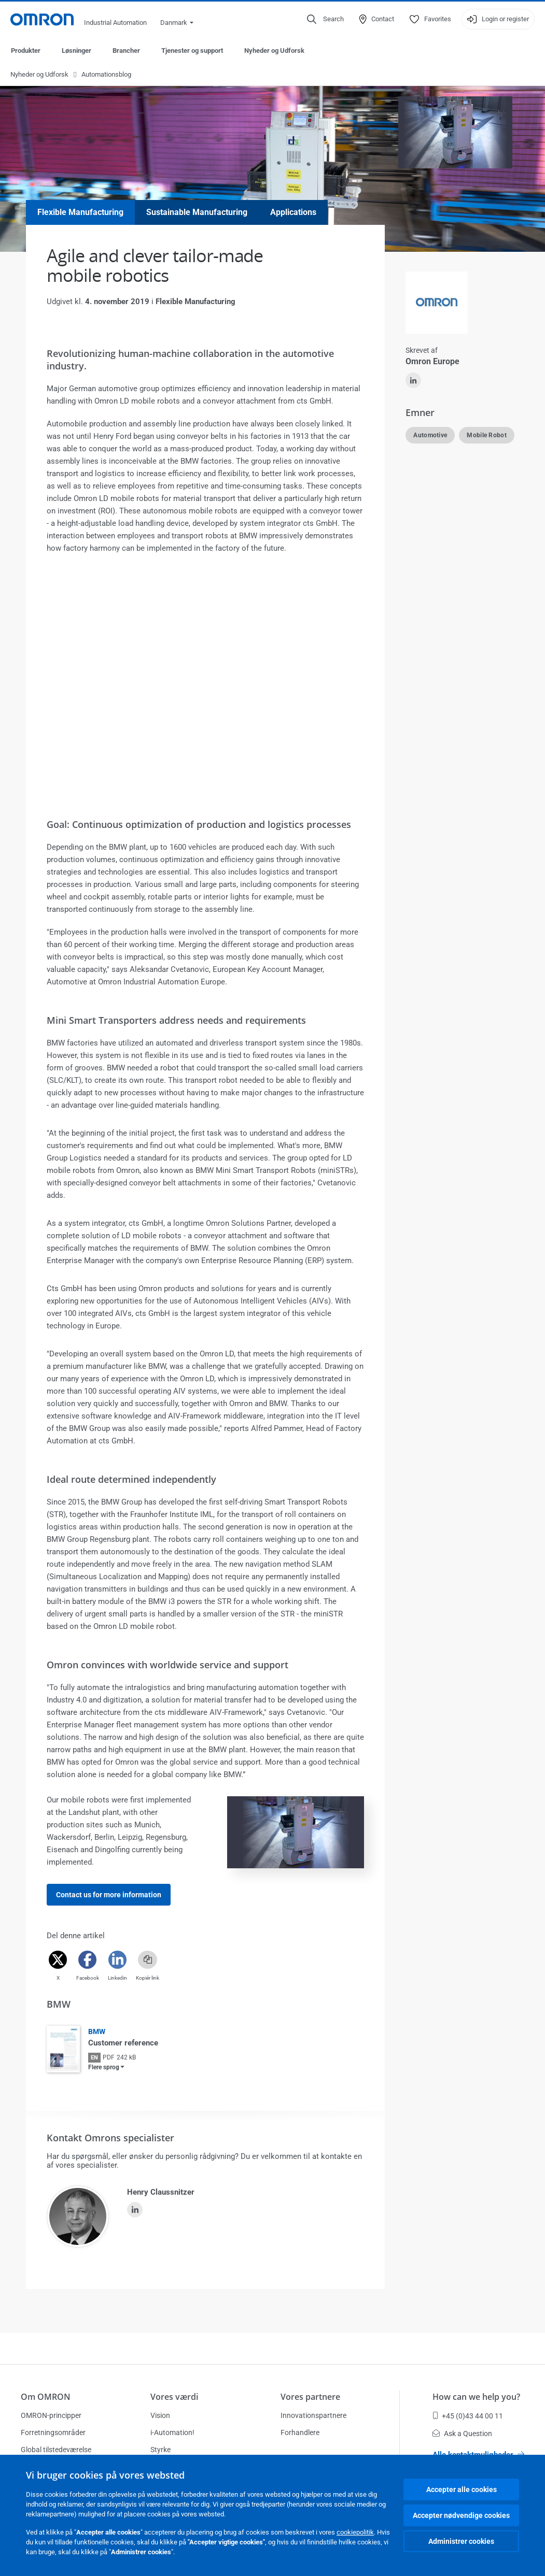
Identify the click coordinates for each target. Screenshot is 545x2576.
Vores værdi (174, 2396)
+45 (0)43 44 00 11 (467, 2416)
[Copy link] (147, 1960)
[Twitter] (58, 1960)
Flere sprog (103, 2067)
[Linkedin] (117, 1960)
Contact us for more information (108, 1895)
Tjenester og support (192, 50)
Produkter (25, 50)
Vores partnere (310, 2396)
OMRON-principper (51, 2415)
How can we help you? (476, 2396)
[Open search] (325, 19)
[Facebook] (87, 1960)
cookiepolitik (355, 2532)
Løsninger (76, 50)
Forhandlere (300, 2432)
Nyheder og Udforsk (274, 50)
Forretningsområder (53, 2432)
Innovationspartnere (313, 2415)
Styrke (160, 2449)
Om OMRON (46, 2396)
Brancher (126, 50)
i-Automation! (172, 2432)
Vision (160, 2415)
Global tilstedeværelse (56, 2449)
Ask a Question (462, 2433)
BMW (96, 2032)
